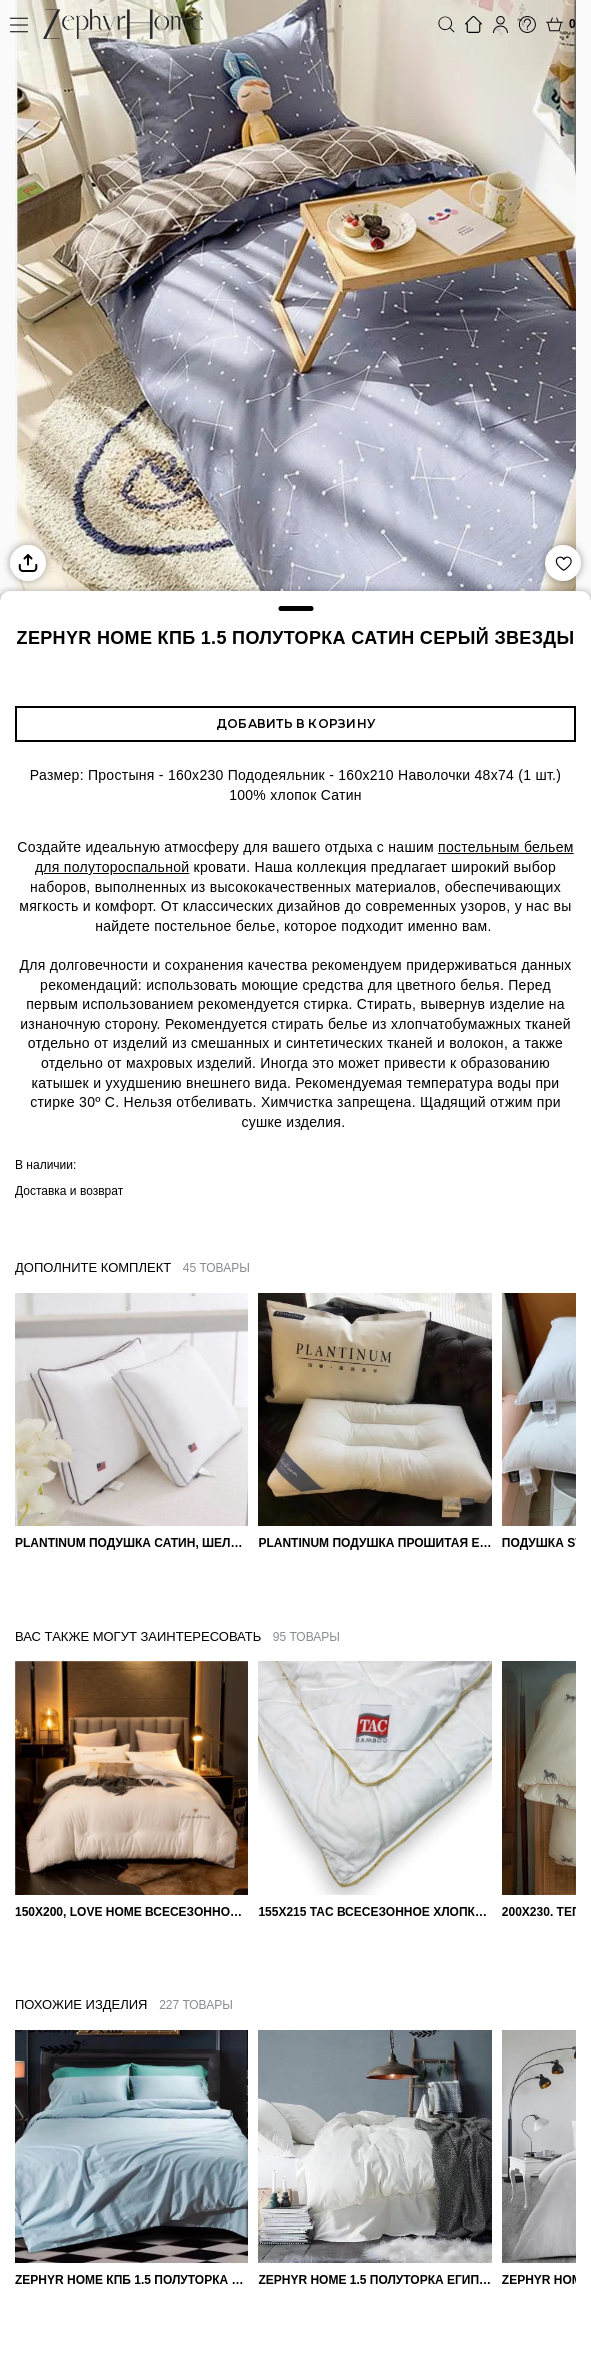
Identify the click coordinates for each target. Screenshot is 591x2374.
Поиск (446, 24)
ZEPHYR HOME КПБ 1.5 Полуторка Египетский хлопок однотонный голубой (131, 2280)
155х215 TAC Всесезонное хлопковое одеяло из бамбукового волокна (374, 1912)
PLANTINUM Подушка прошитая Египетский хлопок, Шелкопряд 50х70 (374, 1543)
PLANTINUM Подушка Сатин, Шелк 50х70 (131, 1543)
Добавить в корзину (295, 723)
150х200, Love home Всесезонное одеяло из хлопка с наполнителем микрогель (131, 1912)
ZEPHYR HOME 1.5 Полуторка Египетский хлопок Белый (374, 2280)
